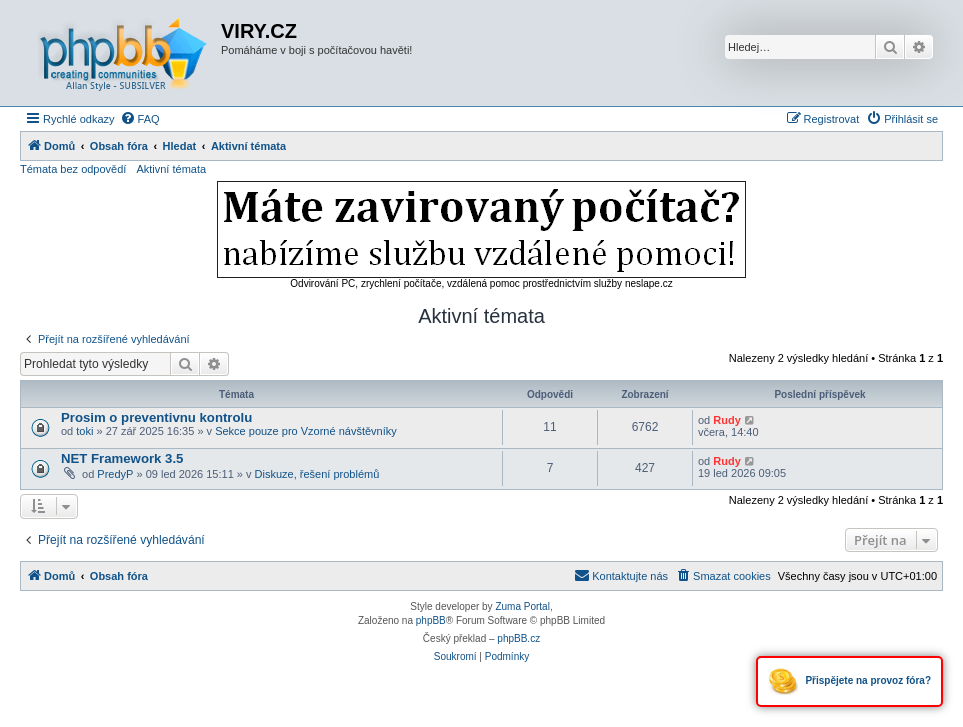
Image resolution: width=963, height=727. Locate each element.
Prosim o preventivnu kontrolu (156, 417)
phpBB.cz (518, 638)
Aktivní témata (171, 169)
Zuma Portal (522, 606)
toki (84, 431)
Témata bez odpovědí (73, 169)
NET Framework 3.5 (122, 458)
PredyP (115, 474)
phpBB (431, 620)
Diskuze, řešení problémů (317, 474)
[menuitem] (140, 119)
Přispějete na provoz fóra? (849, 681)
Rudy (727, 420)
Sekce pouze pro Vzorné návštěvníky (306, 431)
